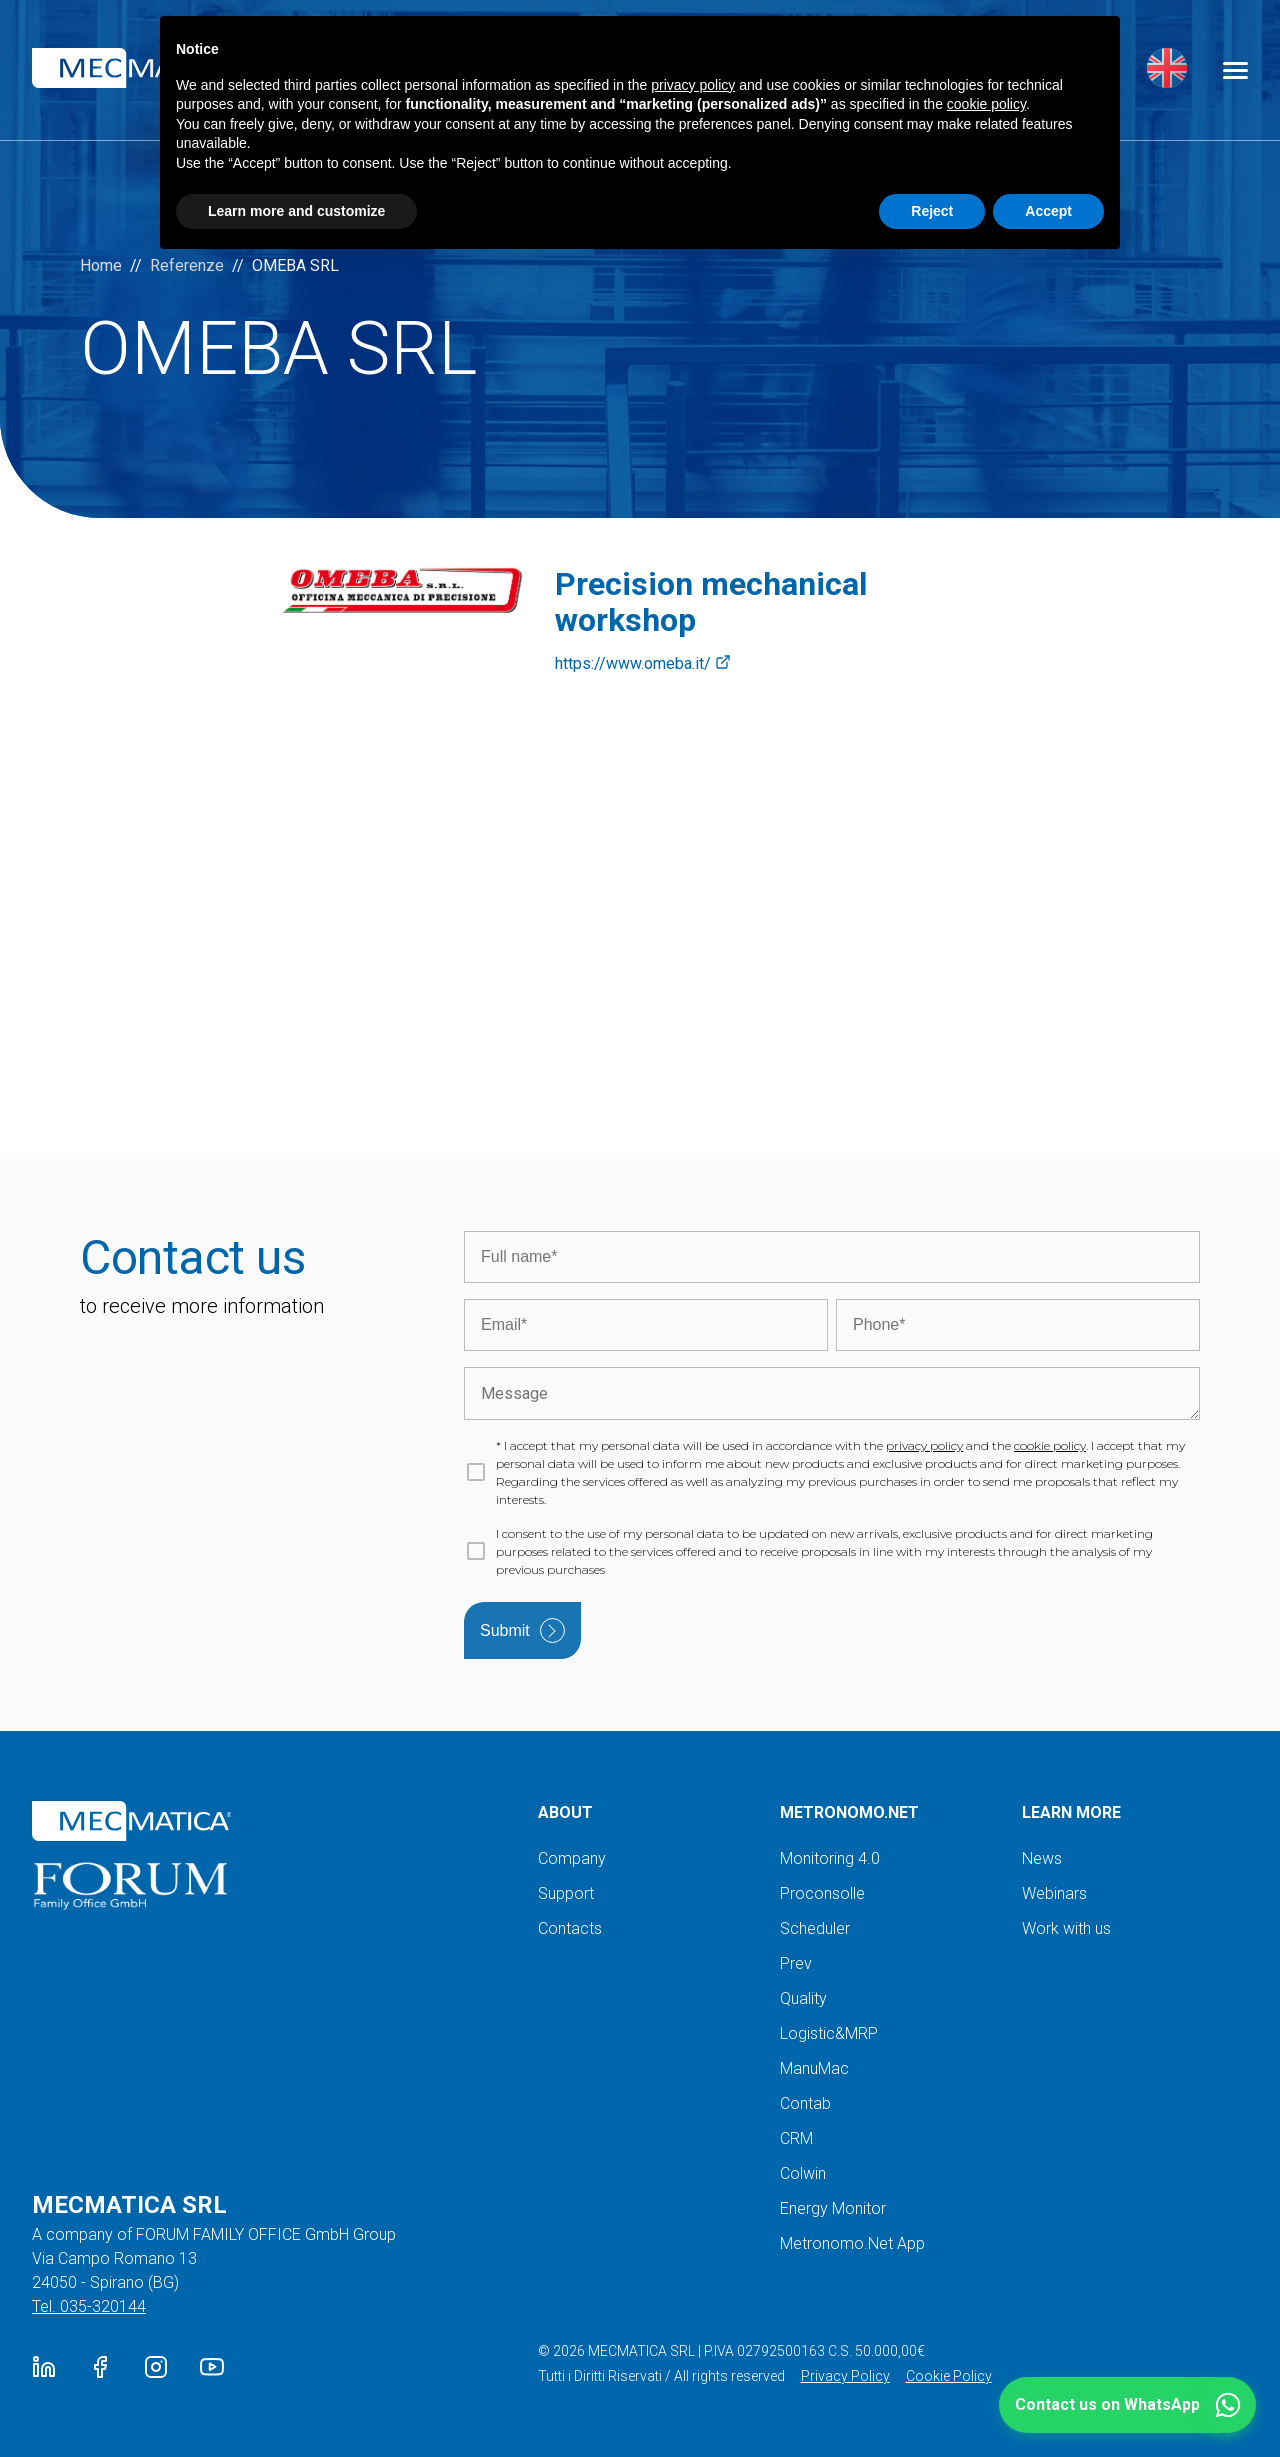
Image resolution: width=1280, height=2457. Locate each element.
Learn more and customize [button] (296, 211)
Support (566, 1893)
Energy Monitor (833, 2208)
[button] (1127, 2405)
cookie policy (1050, 1445)
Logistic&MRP (829, 2033)
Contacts (570, 1928)
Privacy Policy (845, 2376)
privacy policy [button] (693, 85)
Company (572, 1858)
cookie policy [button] (986, 104)
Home (101, 265)
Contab (805, 2103)
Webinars (1054, 1893)
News (1042, 1858)
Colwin (803, 2173)
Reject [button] (932, 211)
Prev (796, 1963)
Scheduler (815, 1928)
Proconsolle (822, 1893)
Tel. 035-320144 (89, 2306)
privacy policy (924, 1445)
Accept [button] (1048, 211)
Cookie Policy (949, 2376)
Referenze (187, 265)
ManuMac (814, 2068)
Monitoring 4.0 (830, 1858)
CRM (796, 2138)
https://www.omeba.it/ (643, 664)
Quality (803, 1998)
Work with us (1066, 1928)
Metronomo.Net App (852, 2243)
